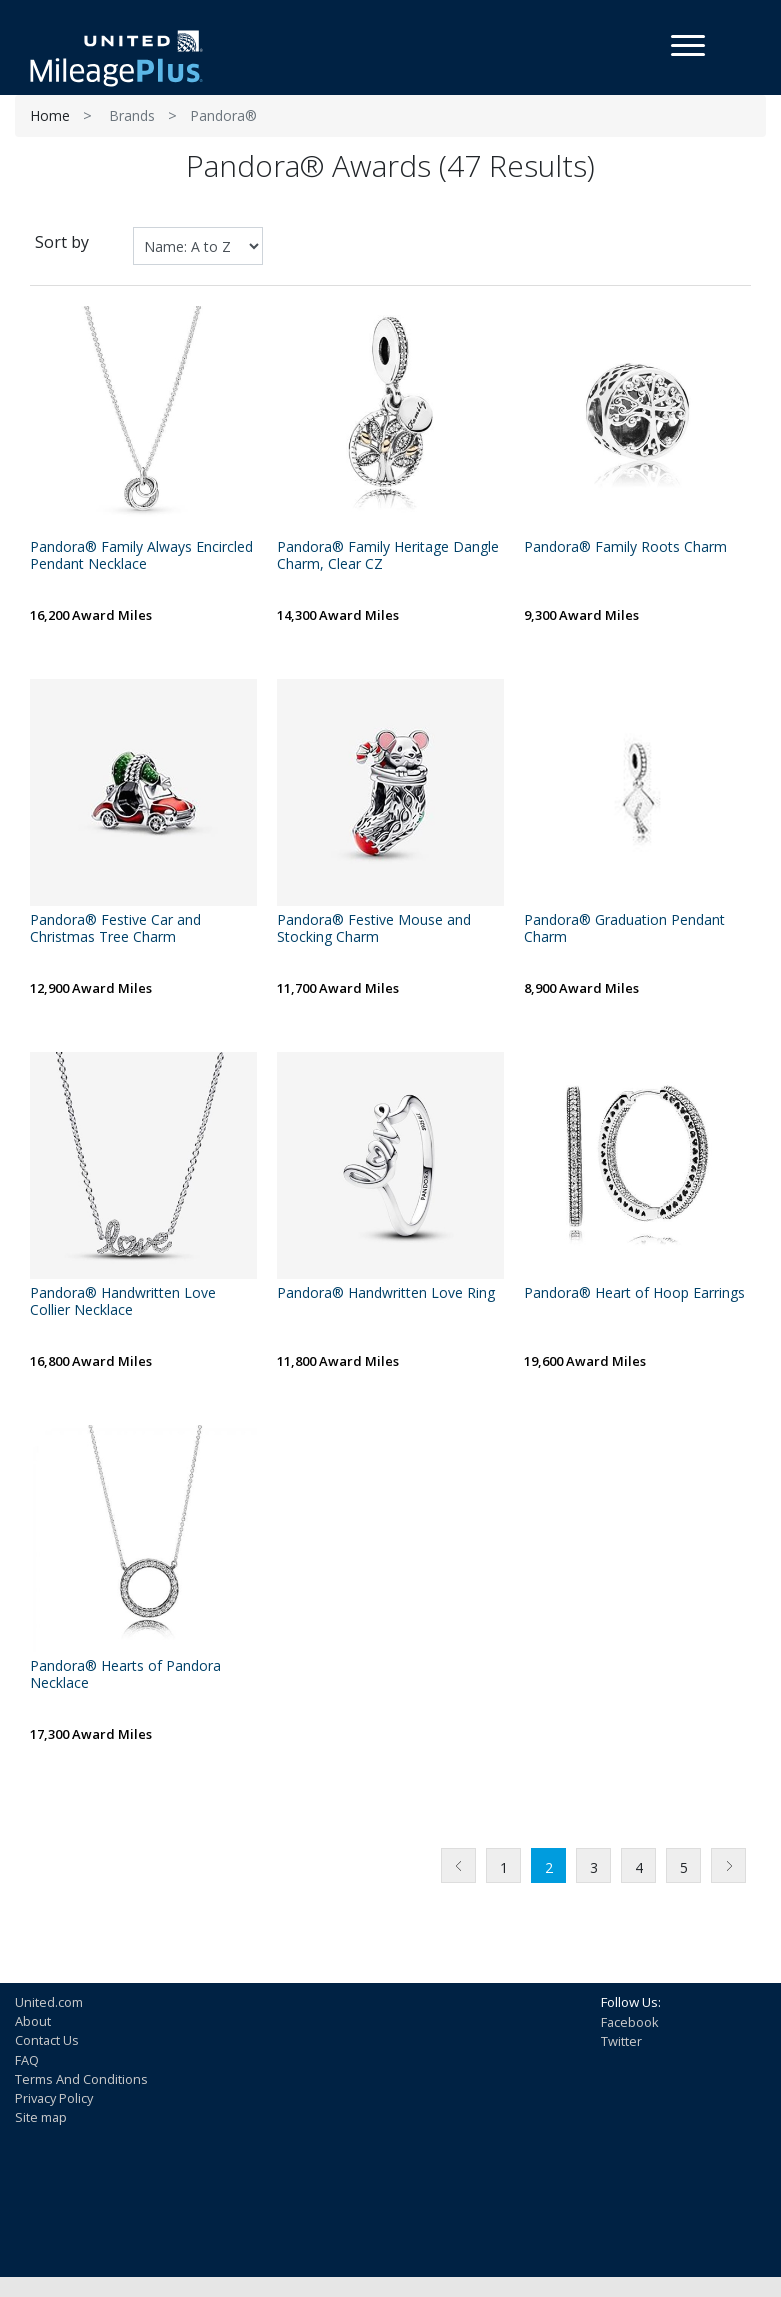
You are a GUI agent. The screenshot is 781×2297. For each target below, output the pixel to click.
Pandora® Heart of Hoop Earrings (634, 1293)
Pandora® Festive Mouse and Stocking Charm (374, 929)
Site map (41, 2117)
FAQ (27, 2060)
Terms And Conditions (81, 2079)
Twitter (621, 2041)
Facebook (630, 2022)
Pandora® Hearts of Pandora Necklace (125, 1675)
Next (728, 1865)
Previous (458, 1865)
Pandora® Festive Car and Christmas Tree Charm (115, 929)
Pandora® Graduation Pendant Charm (624, 929)
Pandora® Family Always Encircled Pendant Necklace (141, 556)
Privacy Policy (54, 2098)
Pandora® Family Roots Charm (625, 547)
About (33, 2021)
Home (50, 115)
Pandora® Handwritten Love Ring (386, 1293)
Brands (132, 115)
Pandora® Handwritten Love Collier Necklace (123, 1302)
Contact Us (47, 2040)
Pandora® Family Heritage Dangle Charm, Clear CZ (388, 556)
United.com (49, 2002)
